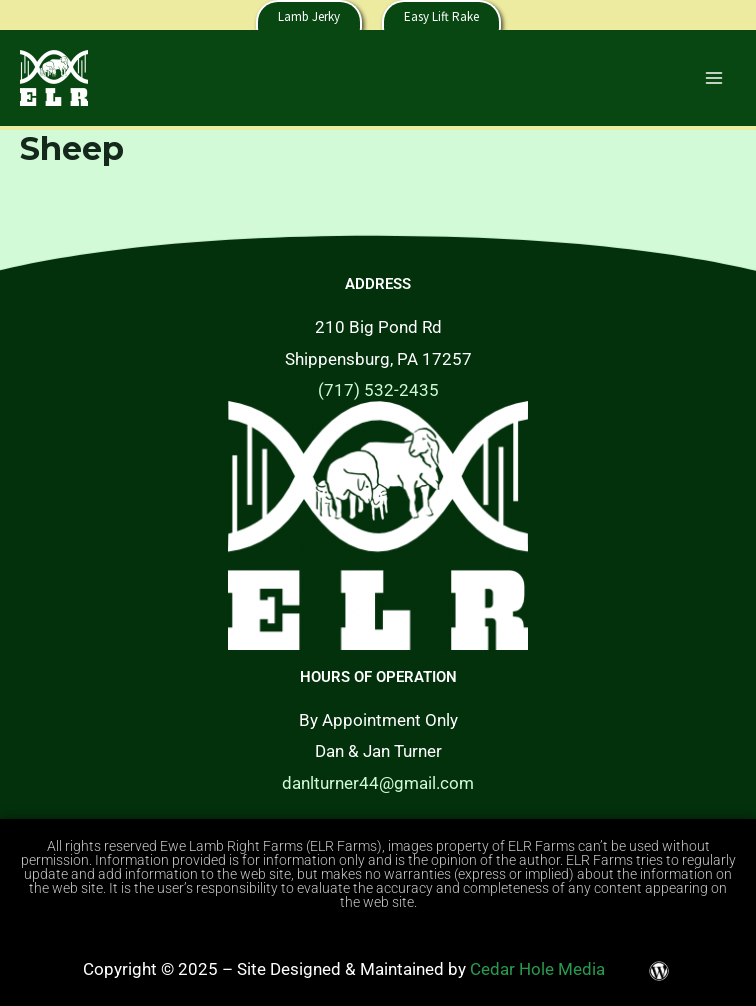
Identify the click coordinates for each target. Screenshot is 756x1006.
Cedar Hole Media (537, 969)
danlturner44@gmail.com (378, 783)
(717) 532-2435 (378, 390)
